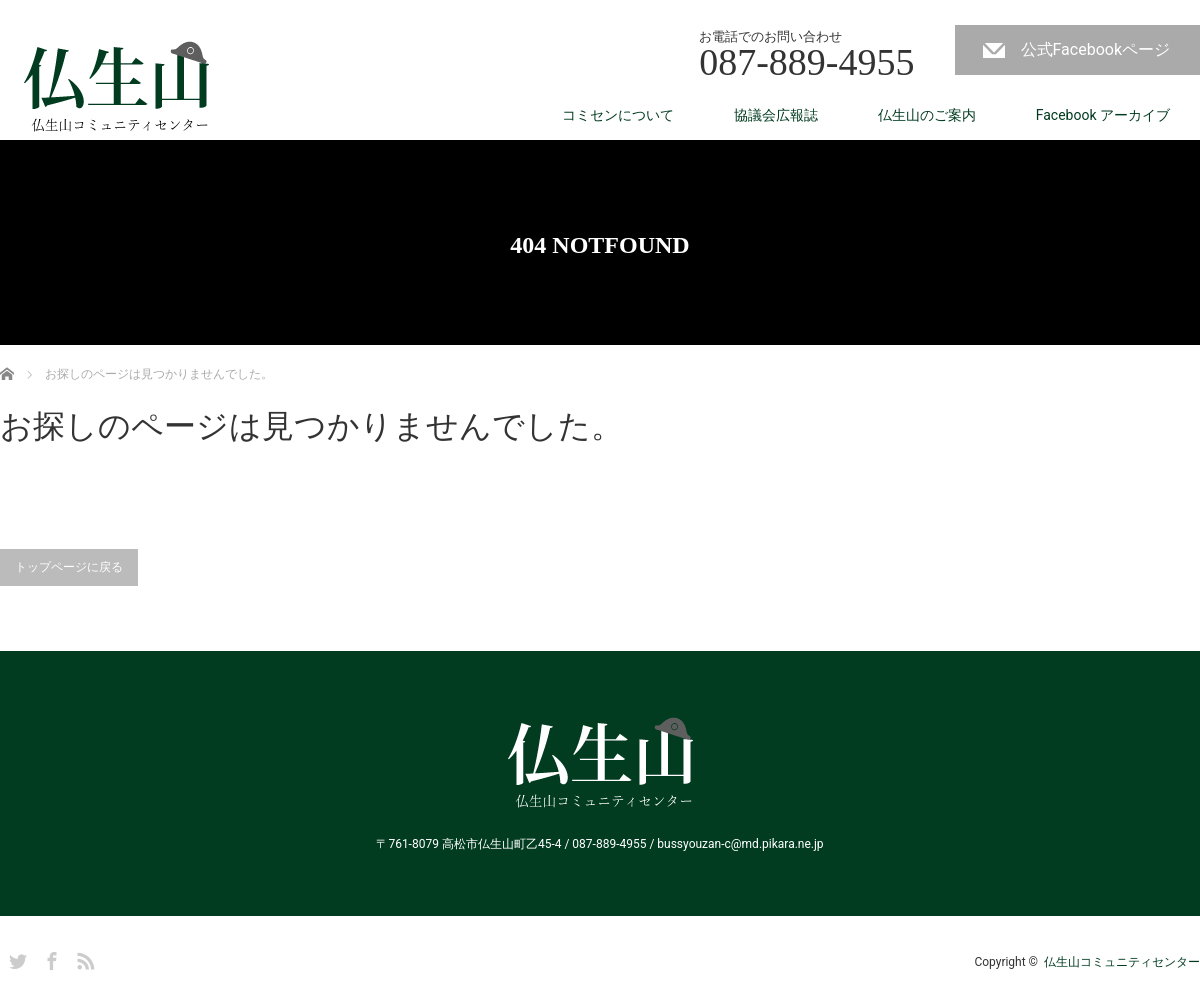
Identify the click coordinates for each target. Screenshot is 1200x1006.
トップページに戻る (69, 567)
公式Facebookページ (1095, 49)
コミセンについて (618, 115)
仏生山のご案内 (927, 115)
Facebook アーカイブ (1103, 115)
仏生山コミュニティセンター (1122, 962)
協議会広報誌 (776, 115)
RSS (83, 958)
